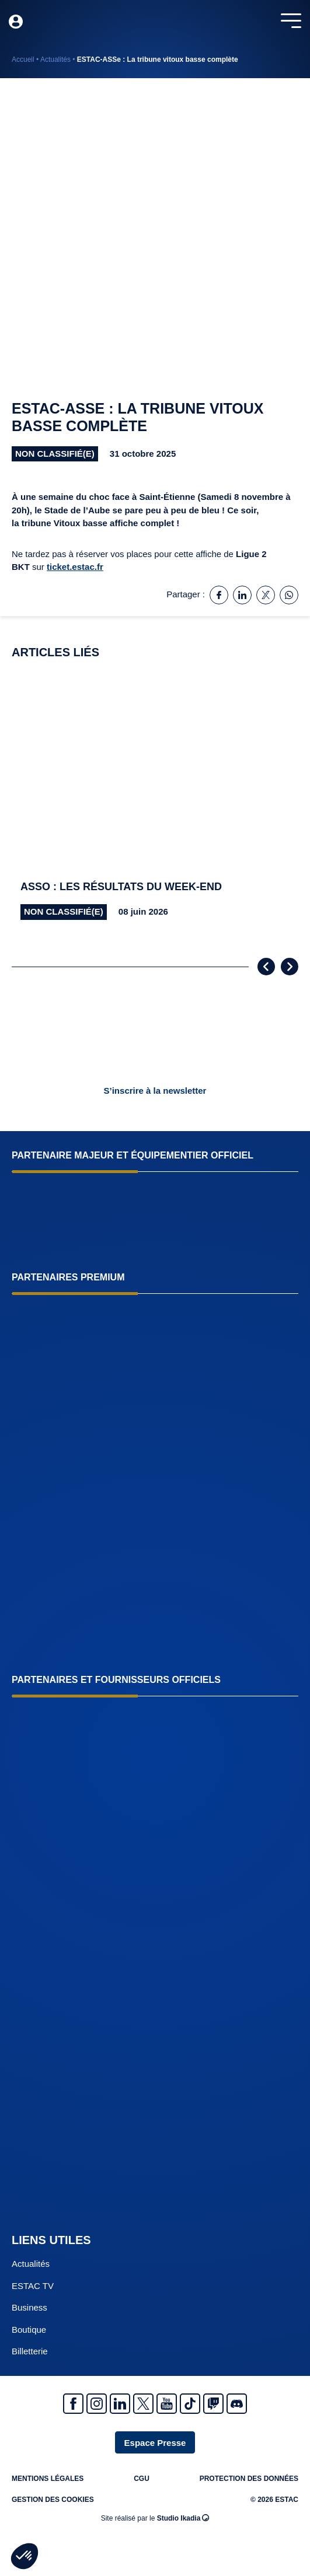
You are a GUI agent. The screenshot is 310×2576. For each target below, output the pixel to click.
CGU (141, 2478)
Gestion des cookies (53, 2500)
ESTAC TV (33, 2286)
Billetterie (30, 2351)
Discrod (237, 2404)
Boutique (29, 2329)
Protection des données (249, 2478)
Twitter (143, 2404)
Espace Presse (155, 2443)
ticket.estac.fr (75, 567)
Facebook (73, 2404)
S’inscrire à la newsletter (155, 1091)
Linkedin (120, 2404)
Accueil (23, 59)
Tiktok (190, 2404)
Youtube (167, 2404)
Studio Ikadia (183, 2518)
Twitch (213, 2404)
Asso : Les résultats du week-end (121, 886)
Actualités (55, 59)
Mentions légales (47, 2478)
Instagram (96, 2404)
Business (29, 2307)
